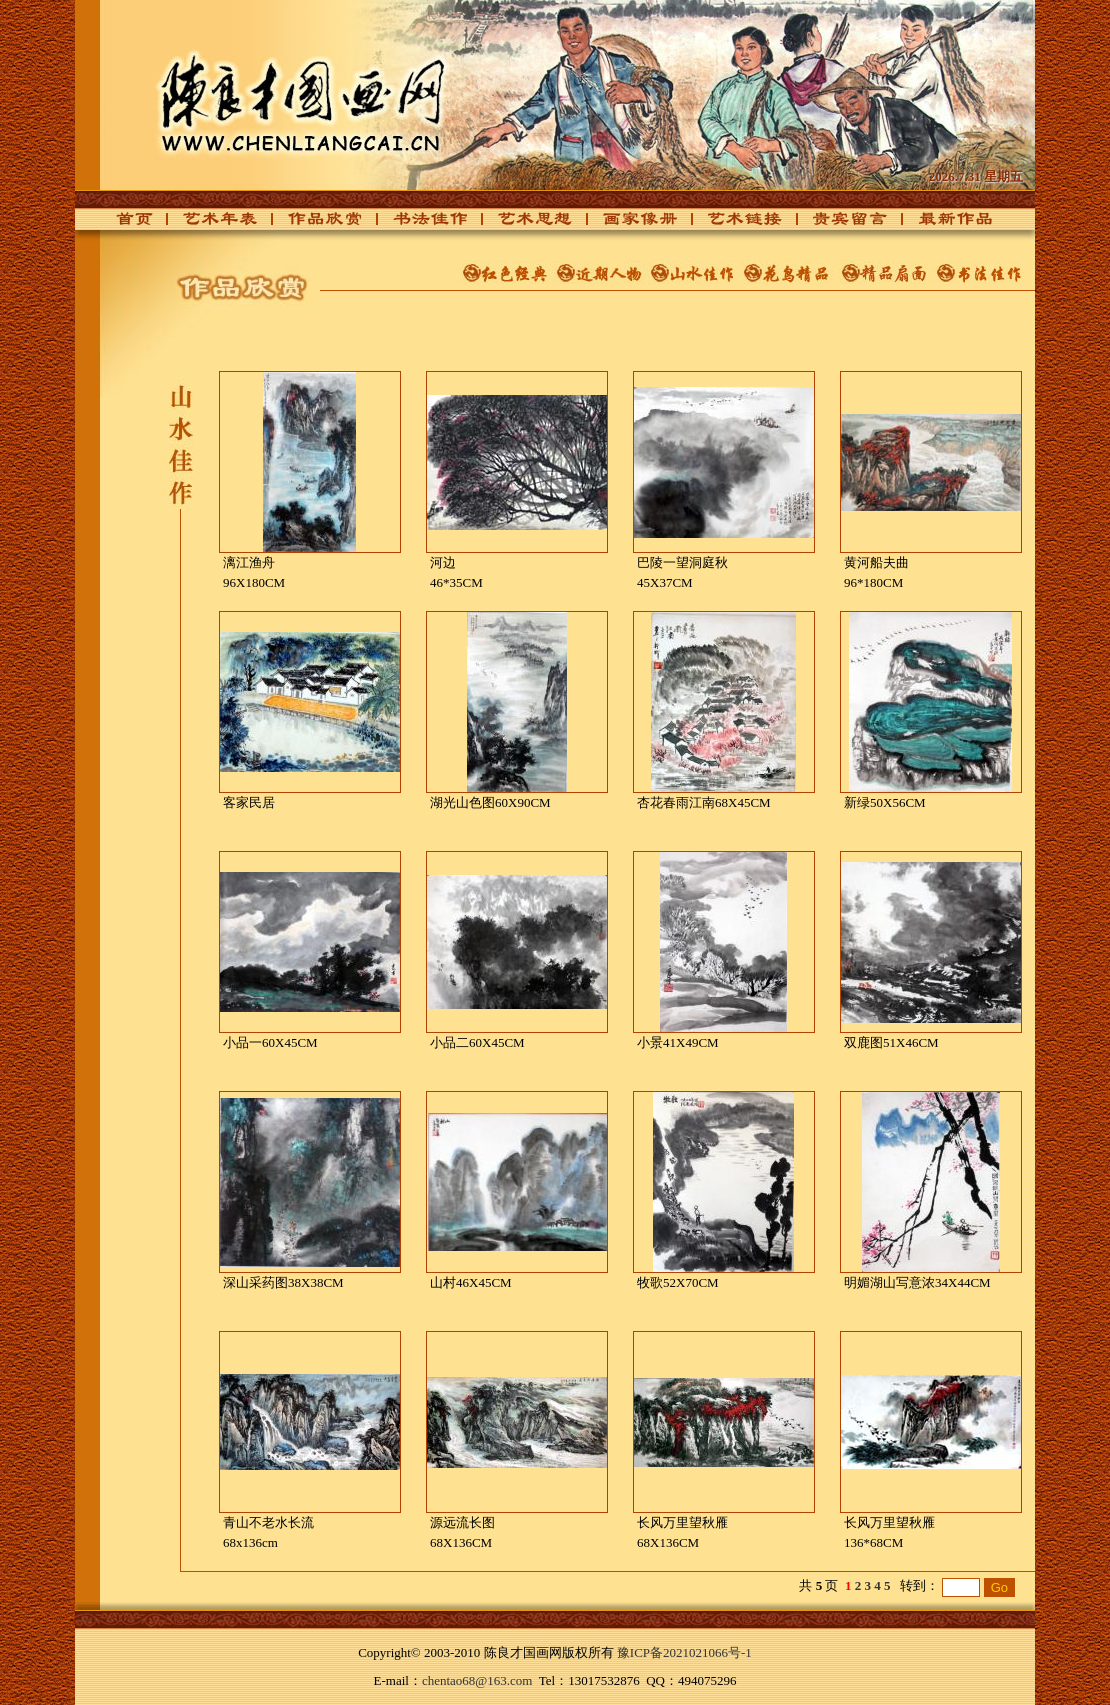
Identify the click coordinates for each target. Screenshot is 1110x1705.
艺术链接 (734, 224)
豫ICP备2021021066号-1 (684, 1652)
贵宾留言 (839, 224)
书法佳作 (419, 224)
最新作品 (944, 224)
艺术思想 (524, 224)
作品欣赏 (314, 224)
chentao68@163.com (477, 1680)
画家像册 (629, 224)
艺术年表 (209, 224)
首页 (129, 224)
